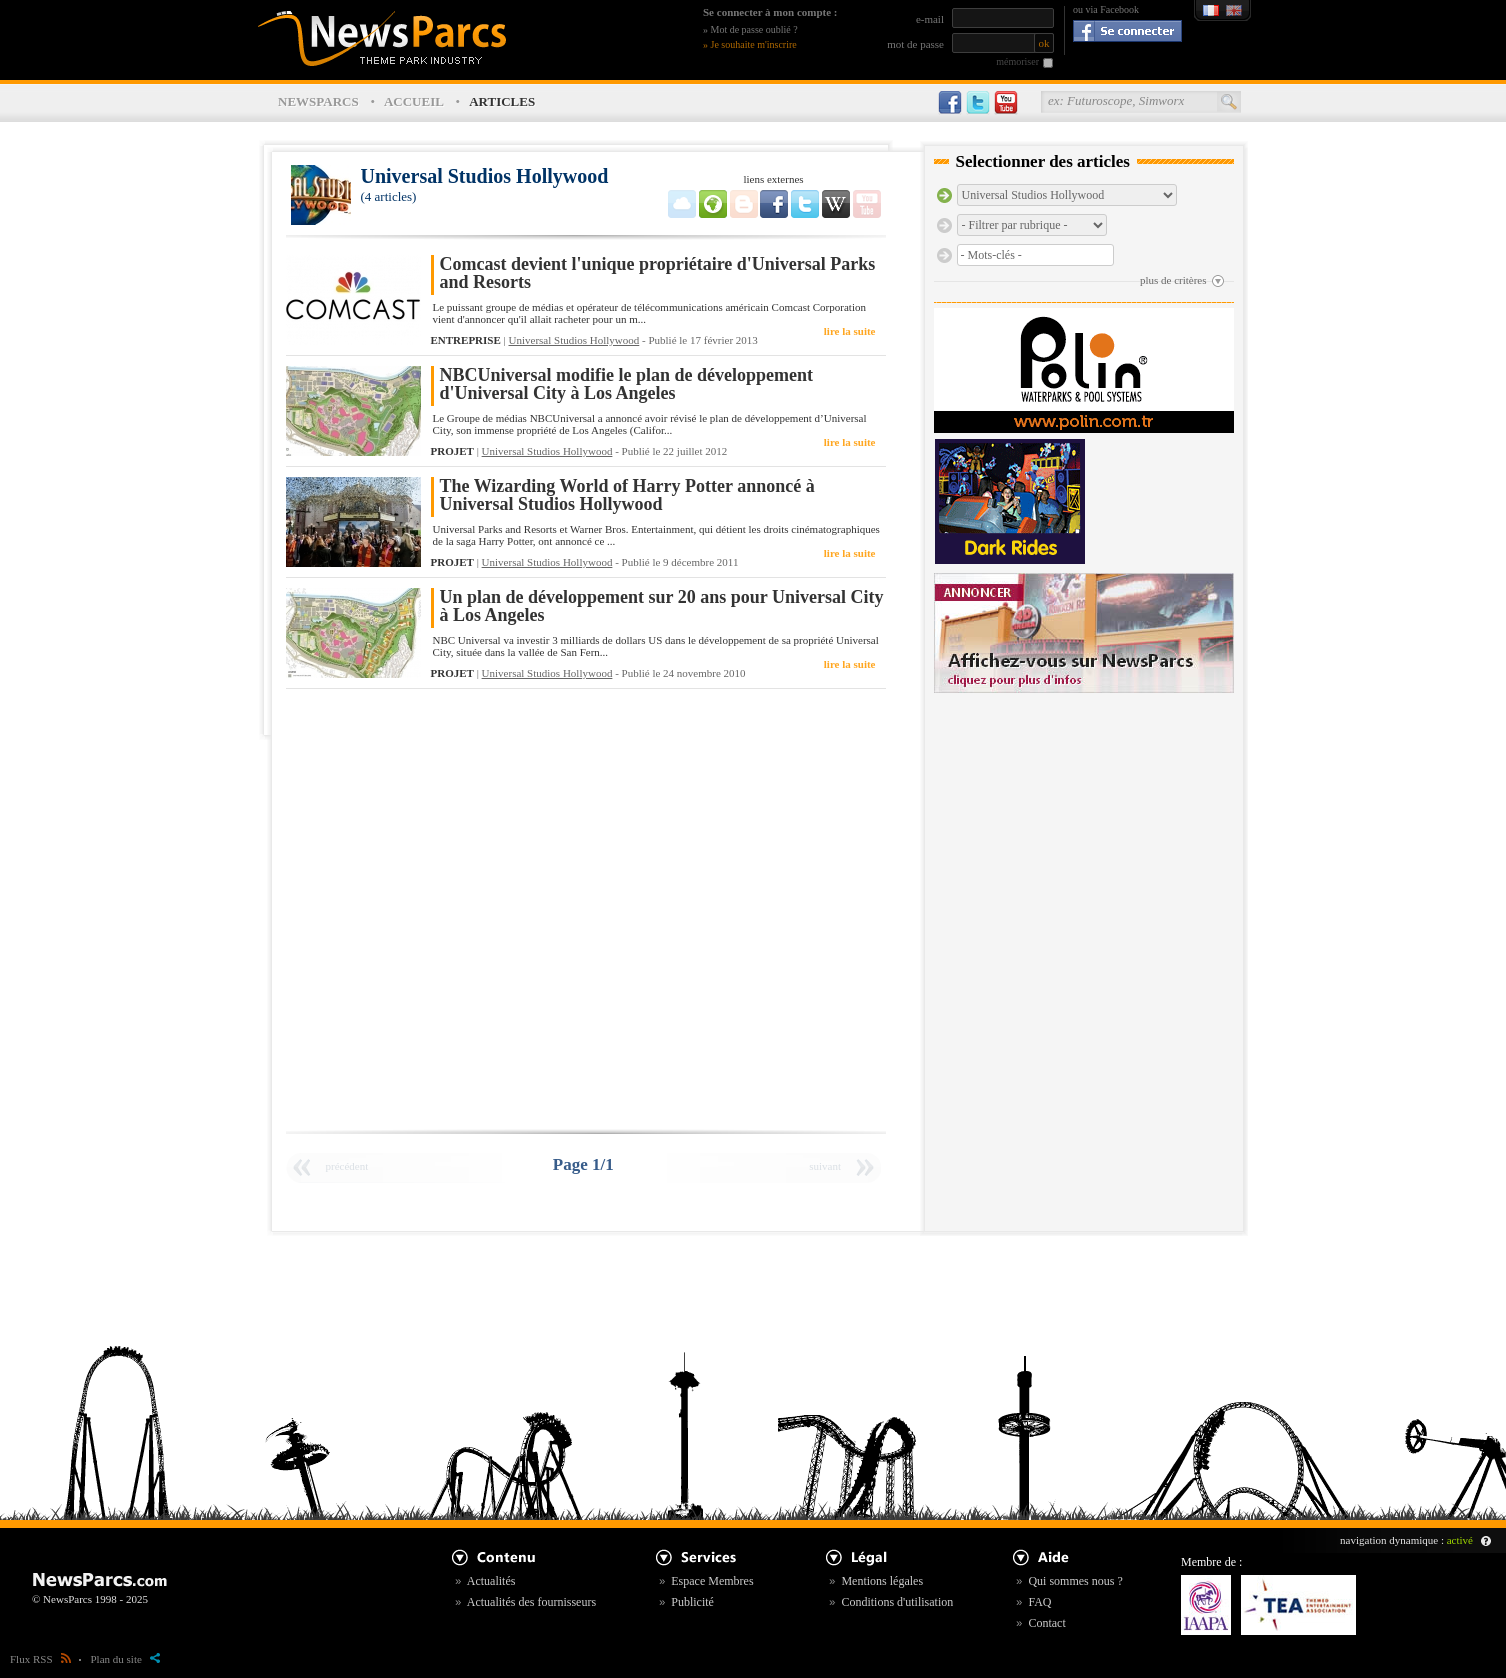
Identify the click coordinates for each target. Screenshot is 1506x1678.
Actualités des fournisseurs (531, 1602)
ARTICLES (502, 101)
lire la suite (850, 331)
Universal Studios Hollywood (574, 340)
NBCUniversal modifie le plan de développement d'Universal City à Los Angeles (627, 384)
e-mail (930, 19)
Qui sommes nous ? (1075, 1581)
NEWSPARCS (318, 101)
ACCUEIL (414, 101)
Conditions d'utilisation (897, 1602)
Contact (1046, 1623)
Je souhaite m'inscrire (754, 44)
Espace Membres (712, 1581)
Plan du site (125, 1659)
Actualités (491, 1581)
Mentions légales (882, 1581)
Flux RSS (40, 1659)
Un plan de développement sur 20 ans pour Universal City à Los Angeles (662, 606)
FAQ (1039, 1602)
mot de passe (915, 44)
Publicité (692, 1602)
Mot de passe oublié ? (754, 29)
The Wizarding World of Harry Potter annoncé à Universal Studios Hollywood (627, 495)
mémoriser (1017, 61)
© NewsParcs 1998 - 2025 (90, 1599)
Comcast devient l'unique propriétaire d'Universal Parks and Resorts (658, 273)
